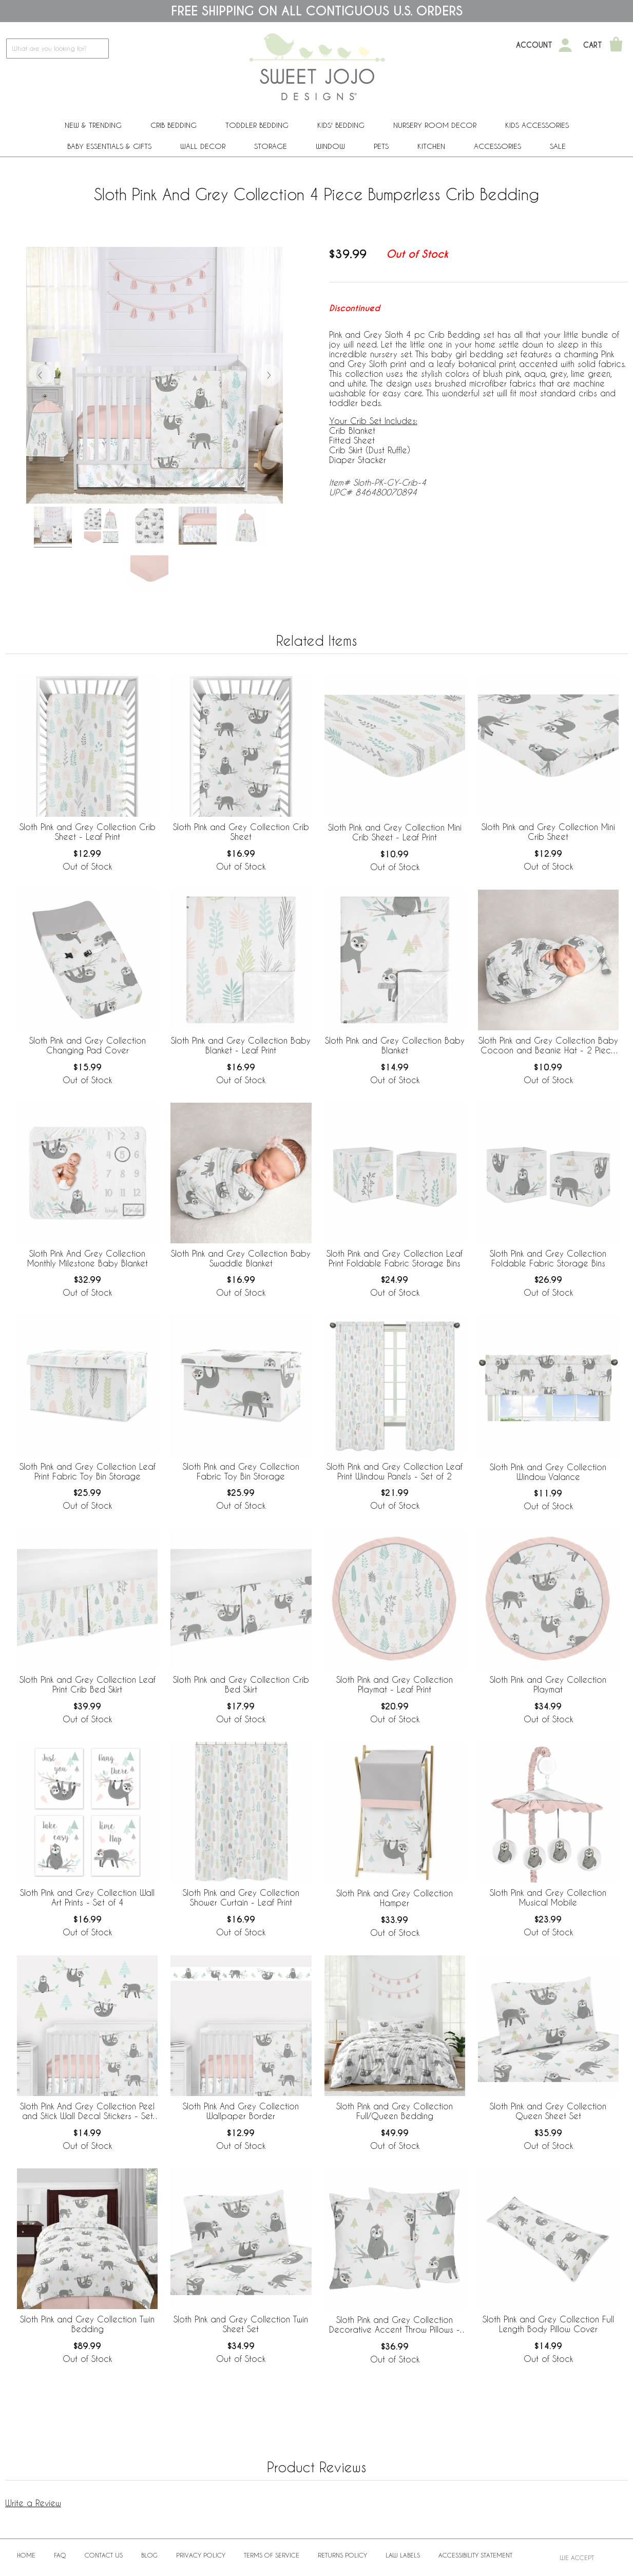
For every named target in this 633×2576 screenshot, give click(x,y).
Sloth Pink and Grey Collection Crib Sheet (241, 831)
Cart (592, 45)
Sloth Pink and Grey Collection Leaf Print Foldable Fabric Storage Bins (395, 1258)
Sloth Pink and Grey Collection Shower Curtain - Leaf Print (241, 1897)
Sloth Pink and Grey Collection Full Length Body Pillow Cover (548, 2324)
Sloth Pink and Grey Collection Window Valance (548, 1472)
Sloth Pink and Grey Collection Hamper (394, 1898)
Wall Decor (202, 146)
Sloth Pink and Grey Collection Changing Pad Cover (87, 1045)
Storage (270, 146)
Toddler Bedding (257, 125)
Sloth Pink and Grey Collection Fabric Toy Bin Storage (241, 1471)
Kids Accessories (537, 125)
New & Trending (93, 125)
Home (26, 2555)
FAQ (60, 2555)
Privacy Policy (200, 2555)
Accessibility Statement (475, 2555)
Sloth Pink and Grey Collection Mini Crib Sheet (548, 831)
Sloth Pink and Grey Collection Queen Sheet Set (548, 2111)
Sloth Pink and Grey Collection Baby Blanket (395, 1045)
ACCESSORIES (497, 146)
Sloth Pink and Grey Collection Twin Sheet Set (241, 2324)
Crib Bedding (173, 125)
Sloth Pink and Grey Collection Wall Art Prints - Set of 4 (87, 1897)
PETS (381, 146)
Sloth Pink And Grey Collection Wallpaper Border (241, 2111)
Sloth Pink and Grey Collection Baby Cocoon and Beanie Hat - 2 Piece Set (548, 1045)
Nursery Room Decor (434, 125)
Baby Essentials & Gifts (109, 146)
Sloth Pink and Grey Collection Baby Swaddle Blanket (241, 1258)
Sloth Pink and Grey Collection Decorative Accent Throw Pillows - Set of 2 (394, 2325)
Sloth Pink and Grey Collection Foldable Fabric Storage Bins (548, 1258)
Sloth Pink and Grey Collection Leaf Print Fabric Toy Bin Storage (88, 1471)
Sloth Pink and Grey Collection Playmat (548, 1684)
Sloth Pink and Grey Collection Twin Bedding (87, 2324)
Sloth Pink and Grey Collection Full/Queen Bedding (394, 2111)
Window (330, 146)
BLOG (149, 2555)
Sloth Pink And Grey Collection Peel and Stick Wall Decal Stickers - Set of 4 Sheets (87, 2111)
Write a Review (33, 2503)
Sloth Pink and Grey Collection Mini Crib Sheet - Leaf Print (395, 832)
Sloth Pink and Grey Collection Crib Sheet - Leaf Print (88, 831)
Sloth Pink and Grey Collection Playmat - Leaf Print (394, 1684)
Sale (558, 146)
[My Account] (565, 45)
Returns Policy (342, 2555)
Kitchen (431, 146)
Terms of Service (271, 2555)
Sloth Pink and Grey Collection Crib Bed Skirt (241, 1684)
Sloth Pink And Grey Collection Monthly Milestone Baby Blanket (87, 1258)
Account (534, 45)
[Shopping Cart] (616, 45)
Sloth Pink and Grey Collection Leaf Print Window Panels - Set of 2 (395, 1471)
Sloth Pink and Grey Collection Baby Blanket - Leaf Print (241, 1045)
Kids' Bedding (341, 125)
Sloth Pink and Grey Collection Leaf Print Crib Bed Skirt (88, 1684)
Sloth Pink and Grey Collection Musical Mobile (548, 1897)
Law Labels (403, 2555)
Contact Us (104, 2555)
